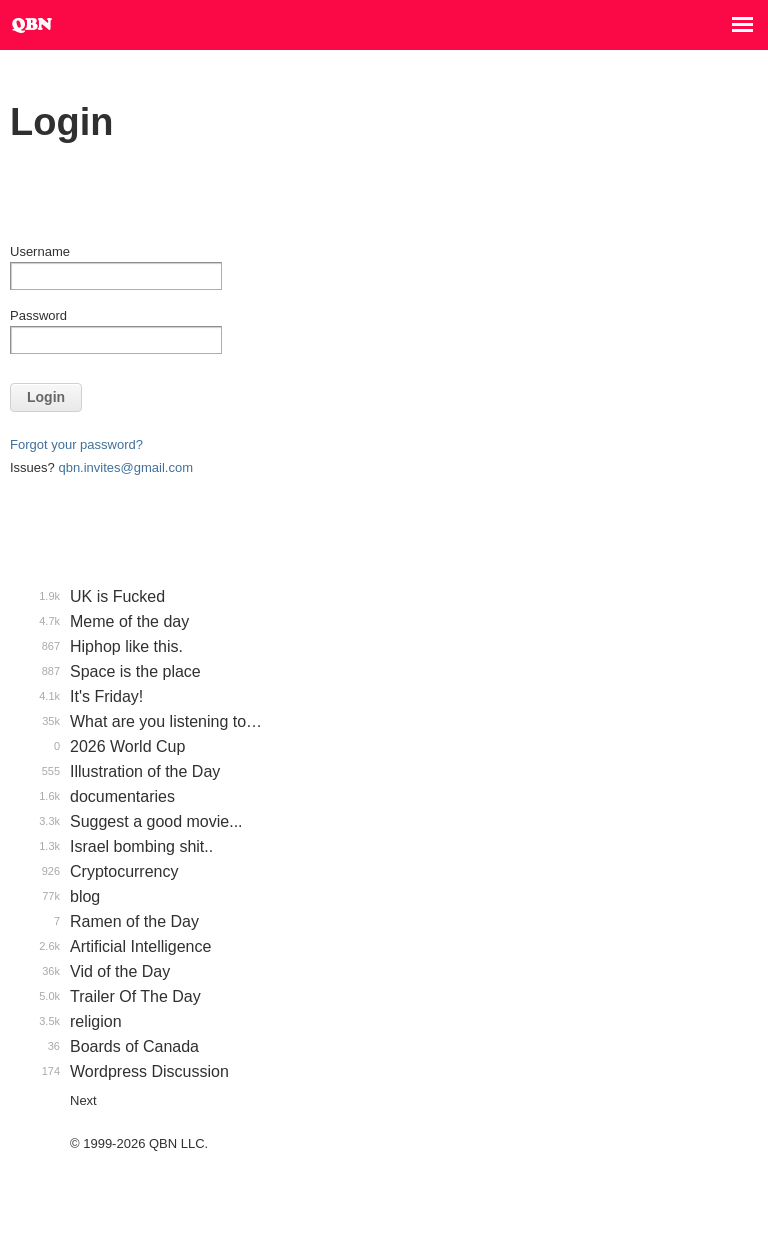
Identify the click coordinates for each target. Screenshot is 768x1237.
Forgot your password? (76, 444)
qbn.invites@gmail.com (125, 467)
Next (83, 1100)
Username (40, 251)
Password (38, 315)
